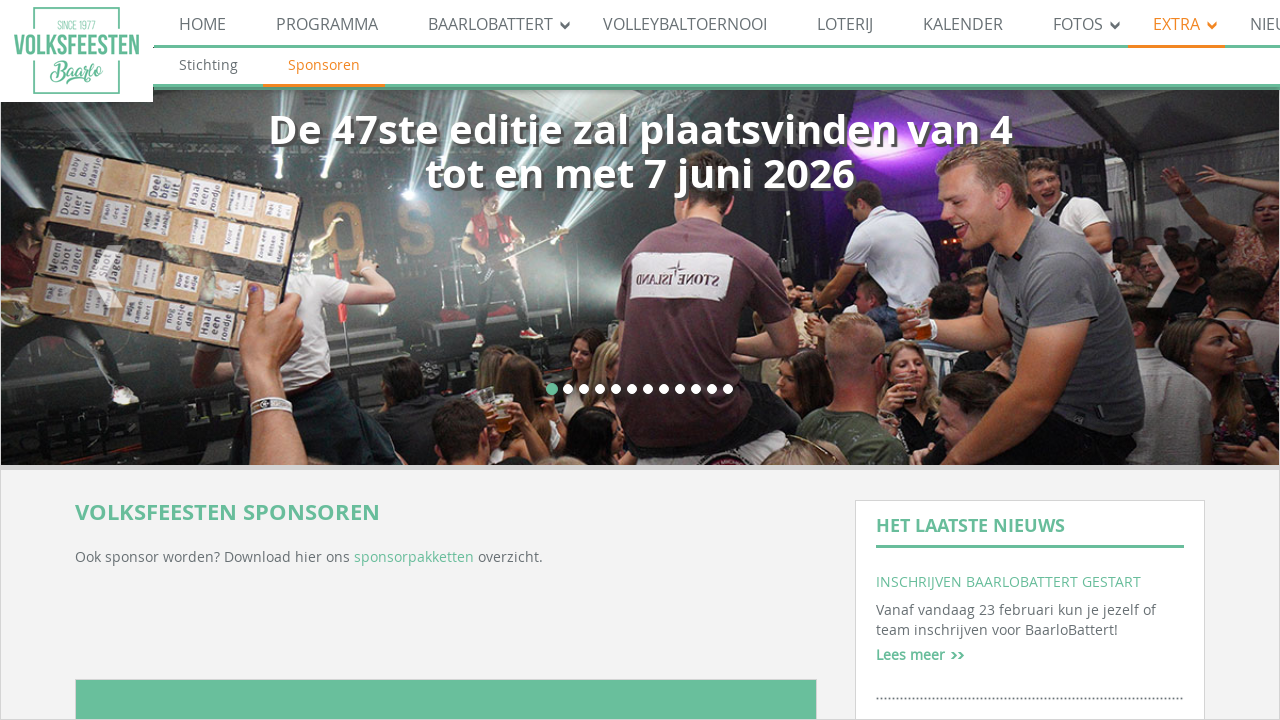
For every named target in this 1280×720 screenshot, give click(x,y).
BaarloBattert (490, 24)
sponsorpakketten (414, 556)
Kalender (963, 24)
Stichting (208, 64)
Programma (327, 24)
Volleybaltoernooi (685, 24)
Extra (1176, 24)
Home (202, 24)
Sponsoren (324, 64)
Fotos (1078, 24)
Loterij (845, 24)
